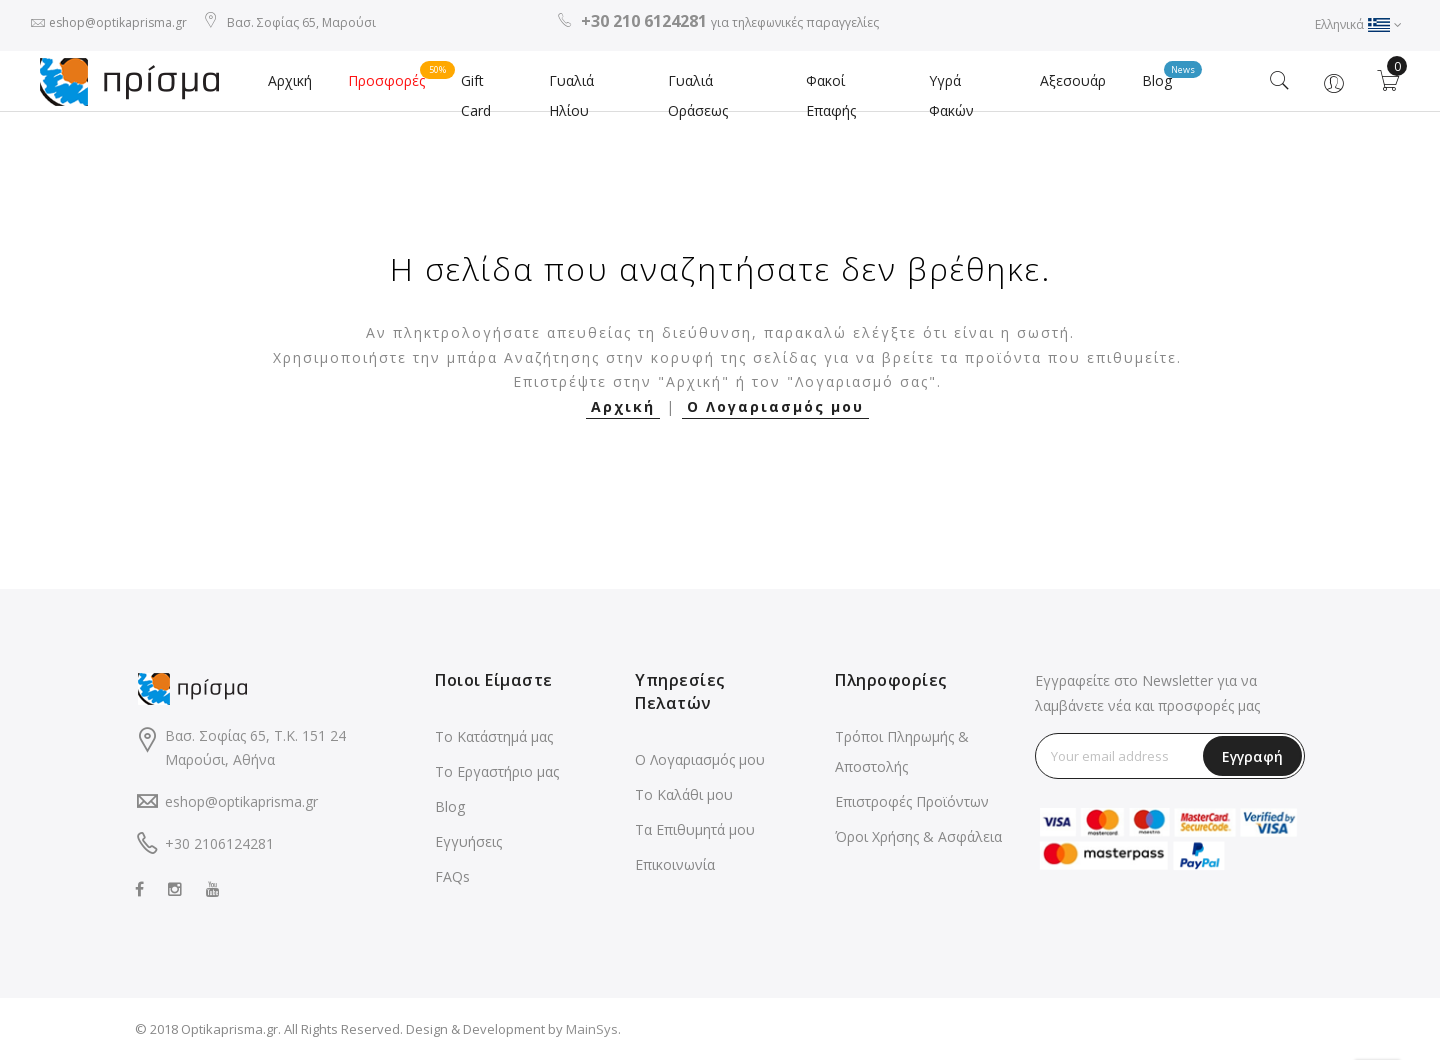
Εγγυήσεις (468, 841)
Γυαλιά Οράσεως (698, 95)
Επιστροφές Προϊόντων (912, 801)
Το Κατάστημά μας (494, 736)
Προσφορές (395, 75)
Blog (1166, 75)
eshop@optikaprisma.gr (118, 22)
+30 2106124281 (219, 843)
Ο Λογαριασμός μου (775, 406)
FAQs (452, 876)
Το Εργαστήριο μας (497, 771)
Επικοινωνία (675, 864)
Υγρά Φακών (951, 95)
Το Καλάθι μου (684, 794)
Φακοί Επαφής (831, 95)
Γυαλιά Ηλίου (571, 95)
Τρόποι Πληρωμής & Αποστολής (902, 751)
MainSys (592, 1029)
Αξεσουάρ (1073, 80)
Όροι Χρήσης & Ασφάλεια (918, 836)
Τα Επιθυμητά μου (695, 829)
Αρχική (290, 80)
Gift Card (476, 95)
